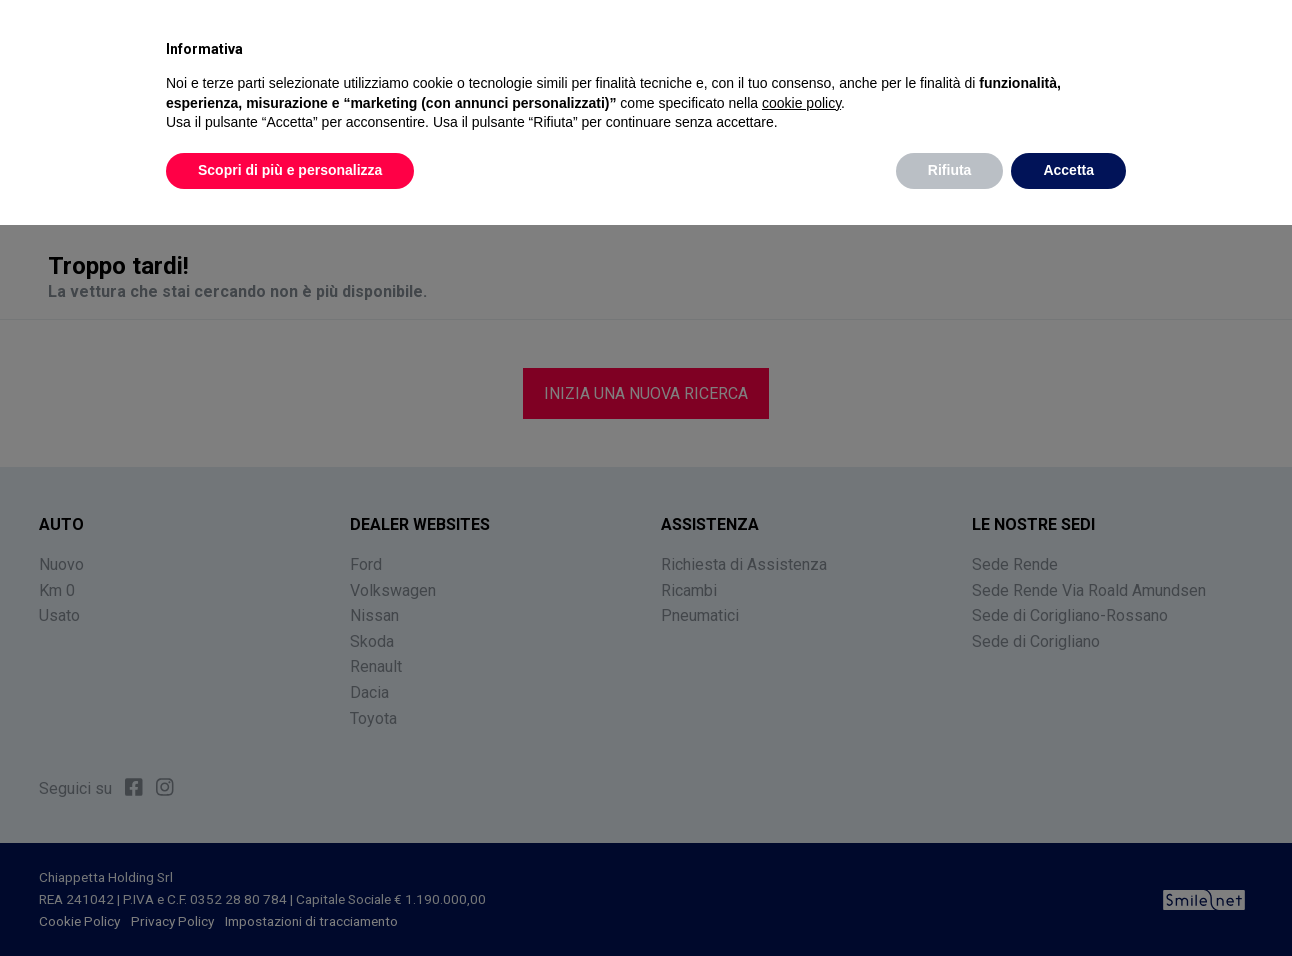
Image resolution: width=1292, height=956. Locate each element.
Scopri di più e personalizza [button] (290, 170)
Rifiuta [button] (950, 170)
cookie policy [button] (801, 103)
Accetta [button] (1068, 170)
